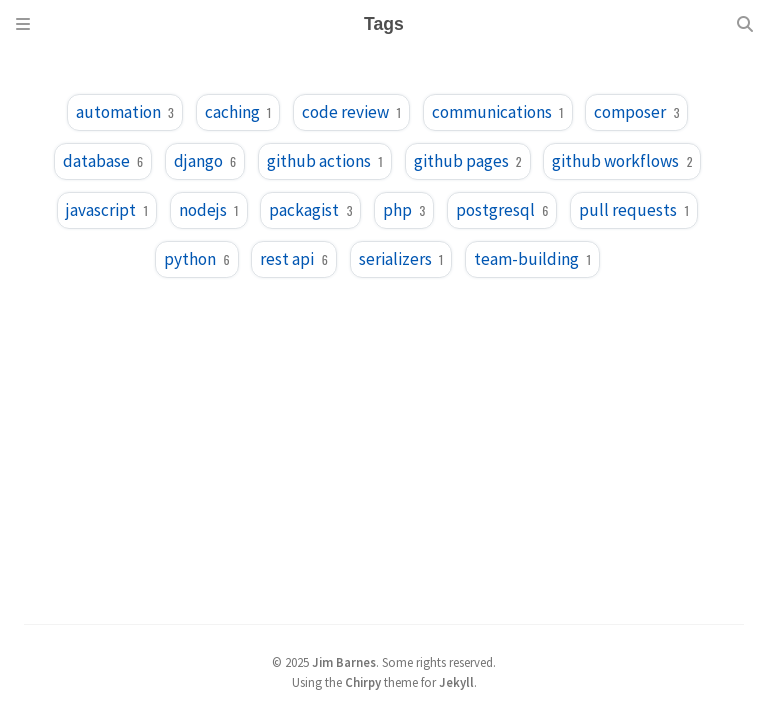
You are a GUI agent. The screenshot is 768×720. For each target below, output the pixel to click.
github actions (325, 161)
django (205, 161)
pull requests (634, 210)
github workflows (622, 161)
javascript (107, 210)
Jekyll (456, 682)
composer (636, 112)
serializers (401, 259)
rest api (293, 259)
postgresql (502, 210)
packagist (310, 210)
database (103, 161)
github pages (468, 161)
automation (125, 112)
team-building (532, 259)
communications (498, 112)
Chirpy (363, 682)
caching (238, 112)
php (404, 210)
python (196, 259)
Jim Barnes (344, 662)
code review (351, 112)
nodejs (209, 210)
